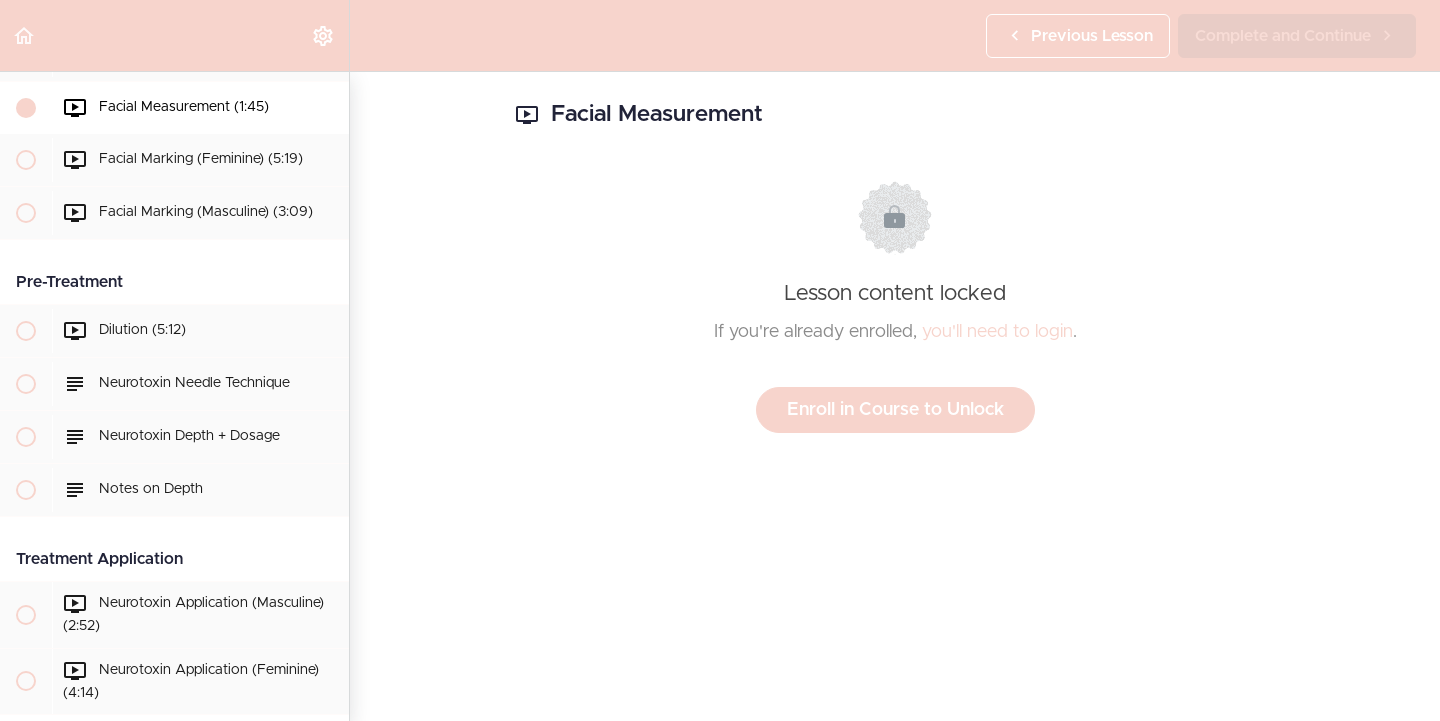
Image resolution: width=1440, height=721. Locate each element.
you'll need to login (997, 332)
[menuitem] (324, 35)
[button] (25, 35)
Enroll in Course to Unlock (895, 410)
